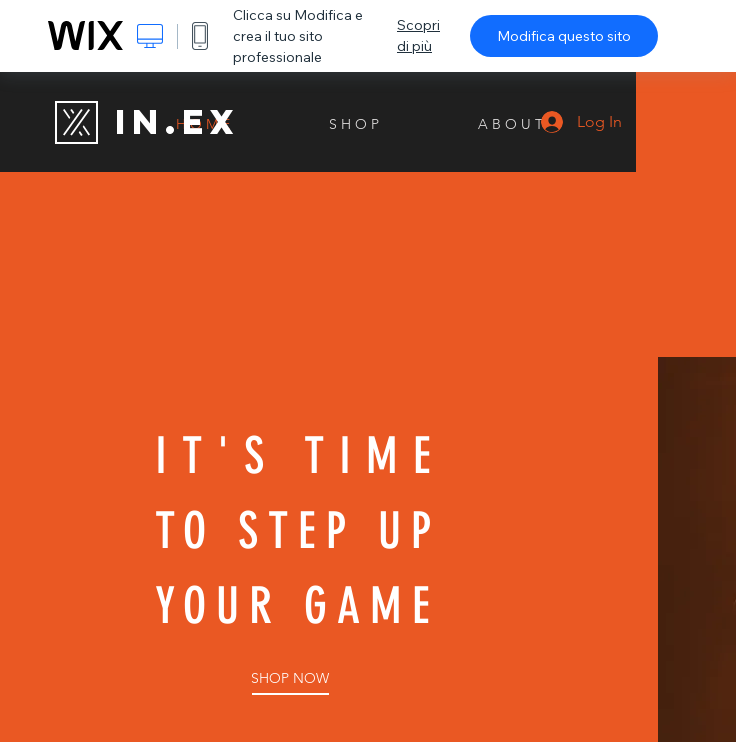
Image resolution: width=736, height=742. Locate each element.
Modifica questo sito (564, 36)
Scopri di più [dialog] (418, 35)
